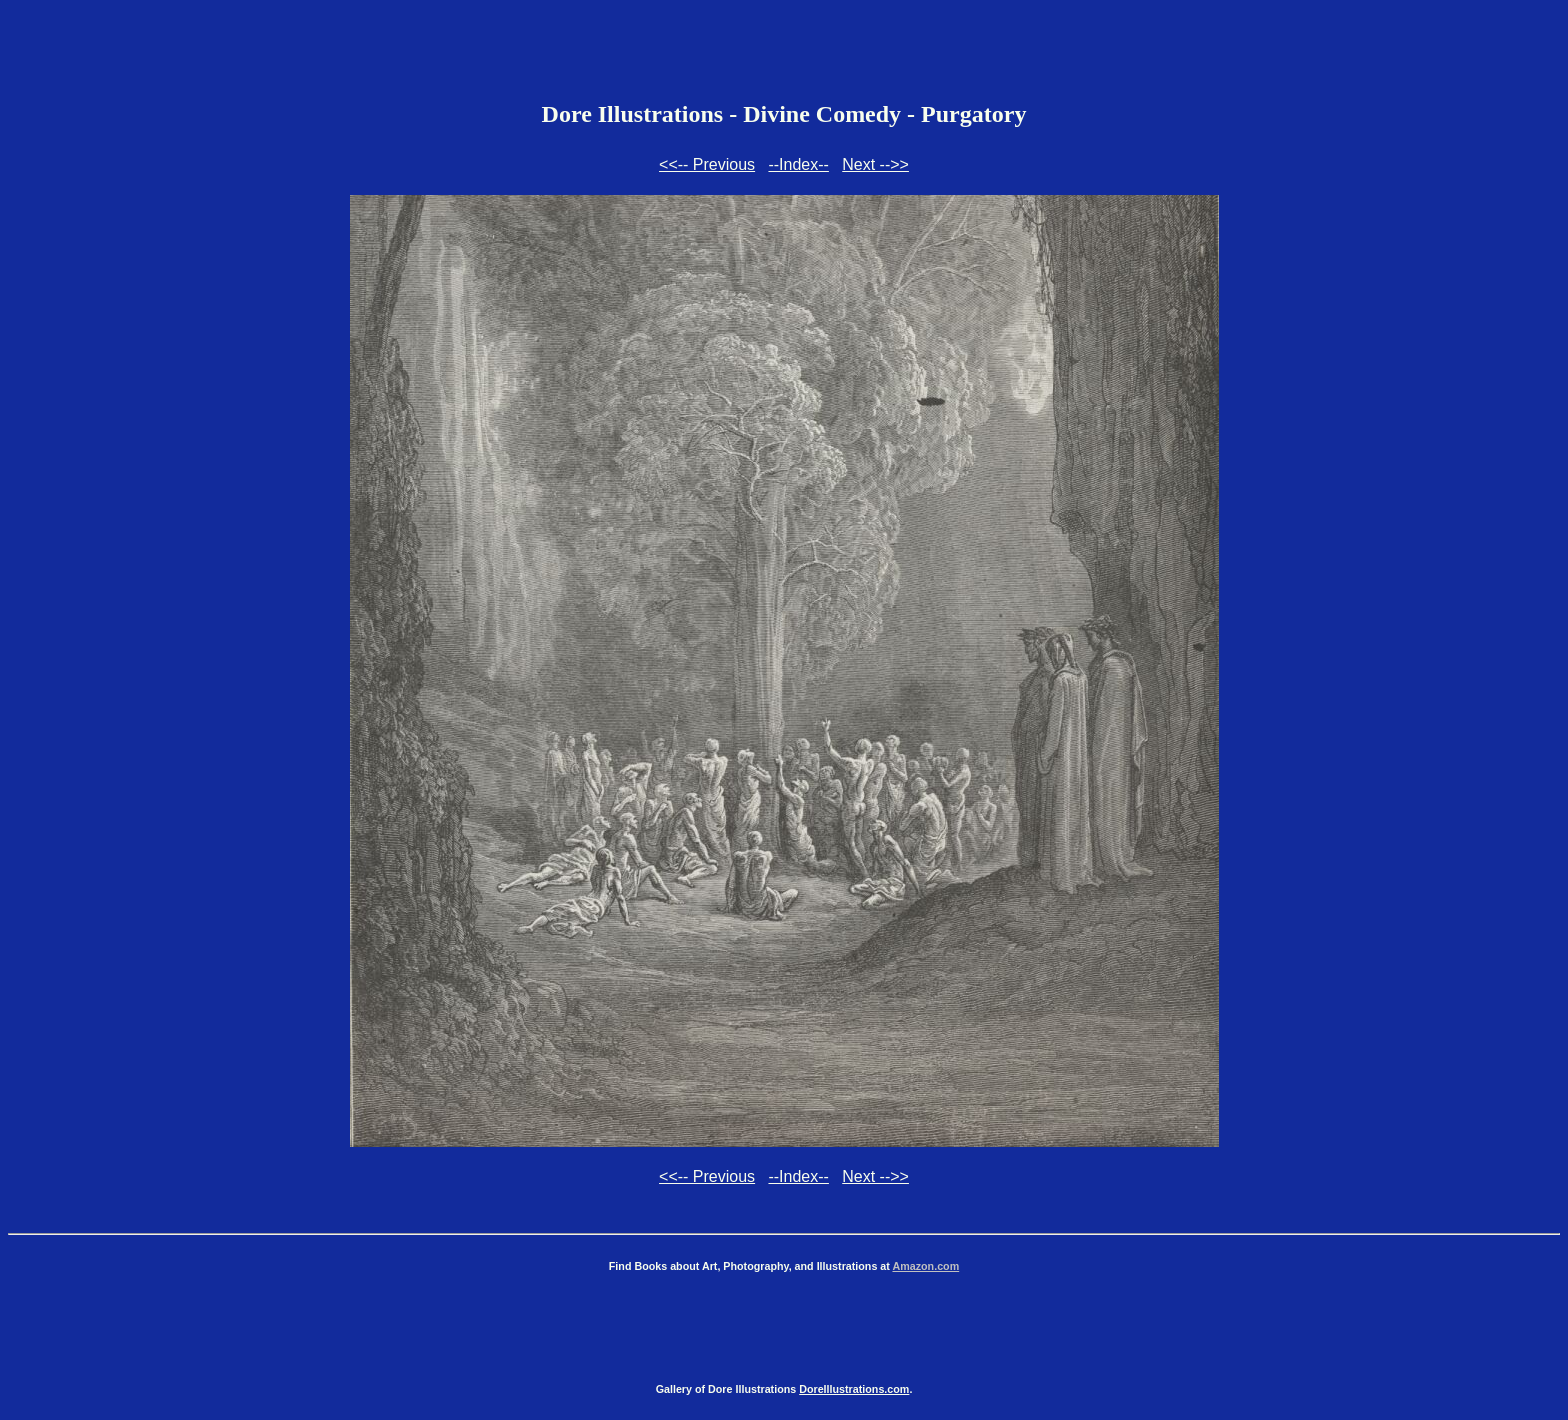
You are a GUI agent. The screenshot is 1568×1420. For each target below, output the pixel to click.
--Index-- (798, 164)
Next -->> (875, 164)
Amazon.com (925, 1266)
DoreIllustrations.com (854, 1389)
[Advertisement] (784, 53)
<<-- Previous (707, 164)
